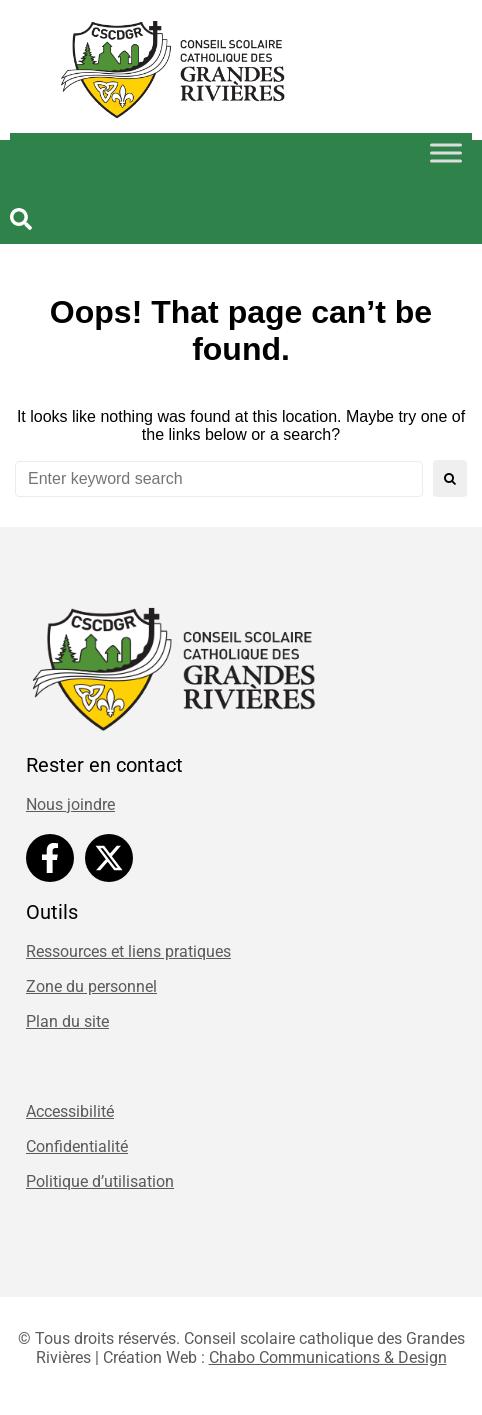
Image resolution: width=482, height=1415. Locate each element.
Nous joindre (70, 804)
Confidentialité (77, 1146)
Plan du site (67, 1021)
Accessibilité (70, 1111)
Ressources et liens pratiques (128, 951)
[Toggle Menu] (446, 152)
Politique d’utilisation (100, 1181)
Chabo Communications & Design (328, 1357)
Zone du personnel (91, 986)
